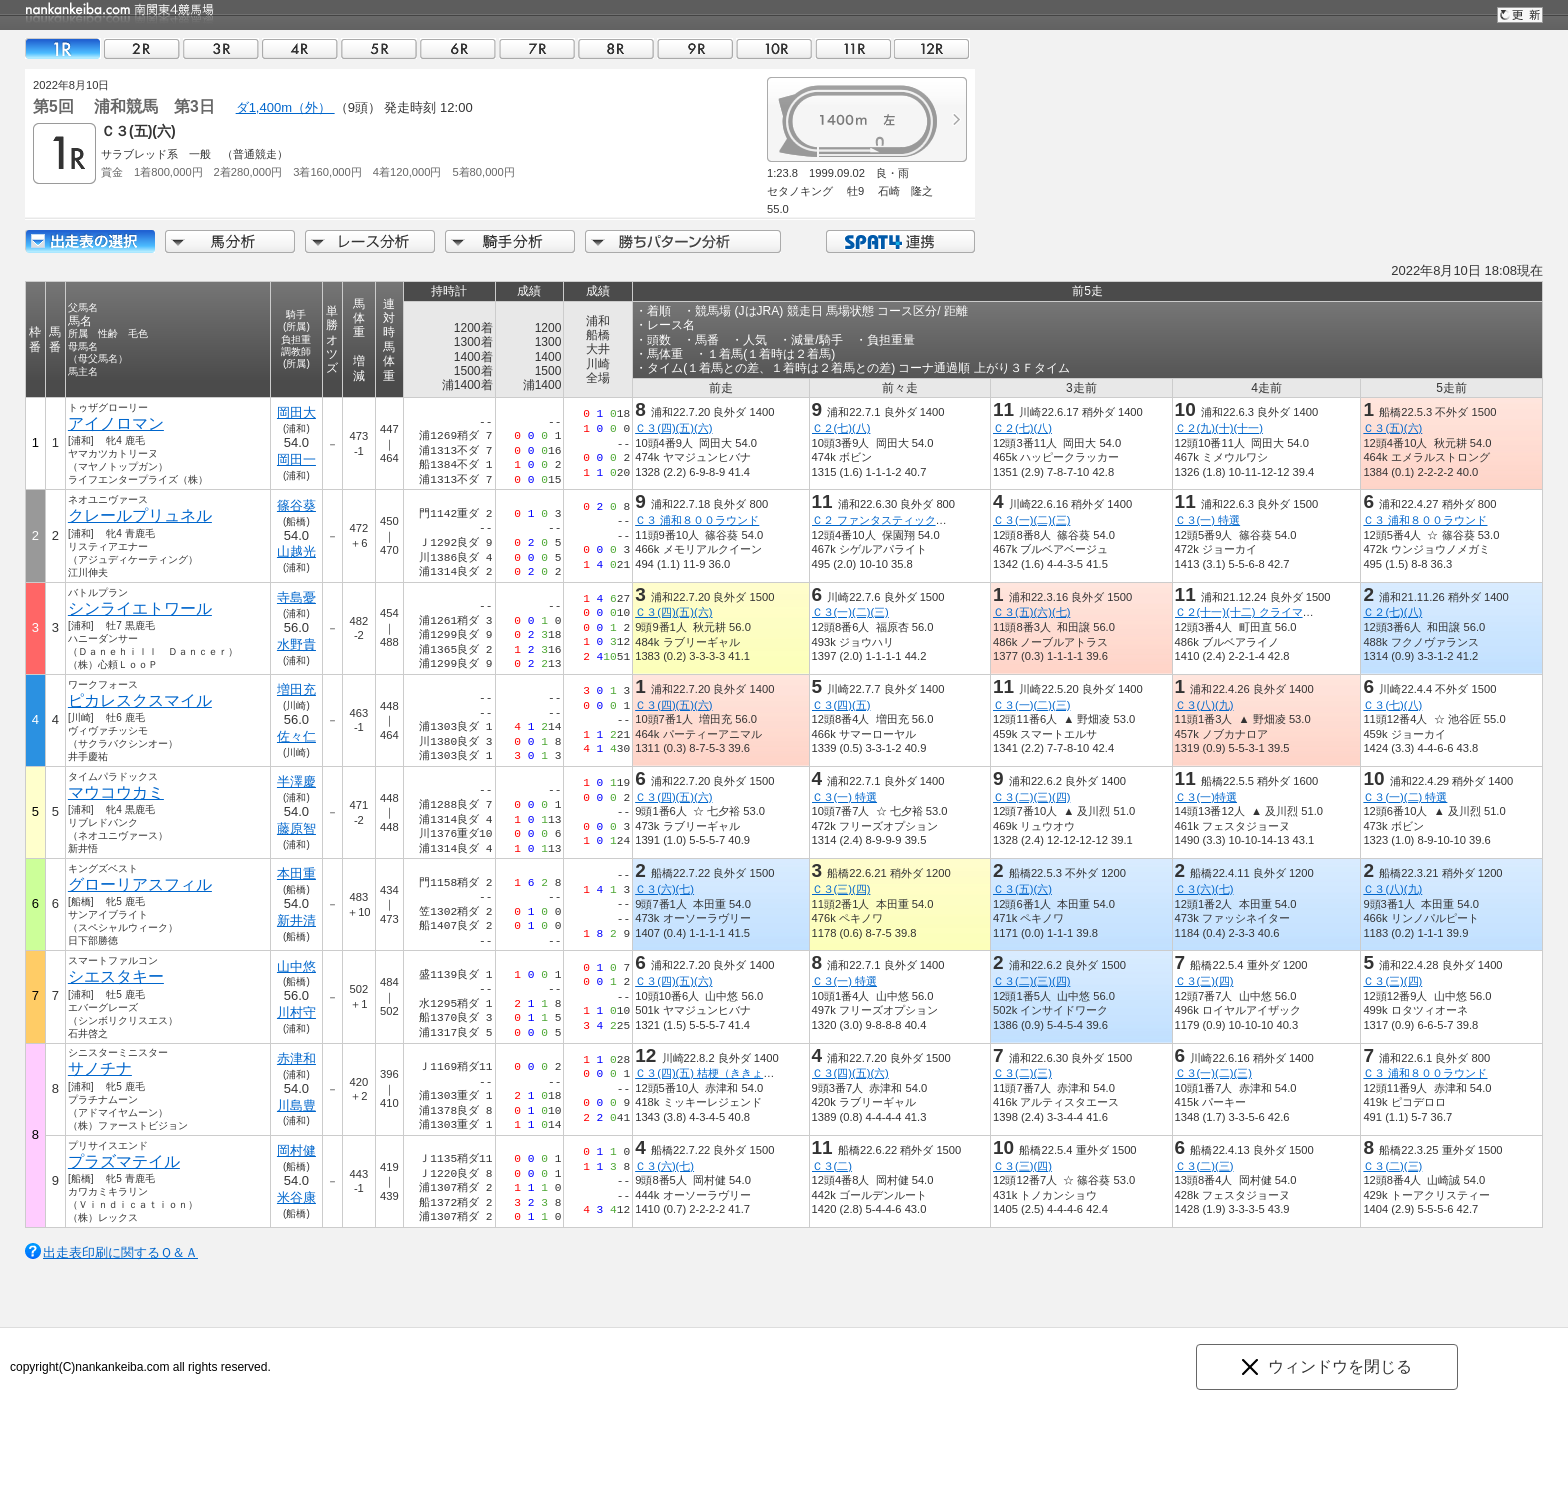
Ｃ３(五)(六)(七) (1031, 612)
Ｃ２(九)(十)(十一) (1219, 428)
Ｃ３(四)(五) (840, 705)
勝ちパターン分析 (683, 241)
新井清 (296, 920)
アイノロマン (116, 423)
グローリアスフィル (140, 884)
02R (142, 48)
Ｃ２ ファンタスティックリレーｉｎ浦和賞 (917, 520)
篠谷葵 (296, 505)
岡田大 (296, 412)
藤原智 (296, 828)
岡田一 (296, 459)
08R (616, 48)
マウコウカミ (116, 792)
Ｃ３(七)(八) (1392, 705)
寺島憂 (296, 597)
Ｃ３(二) (831, 1166)
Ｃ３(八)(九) (1204, 705)
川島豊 (296, 1105)
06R (458, 48)
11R (853, 48)
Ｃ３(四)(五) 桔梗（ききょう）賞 (715, 1073)
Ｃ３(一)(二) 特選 (1405, 797)
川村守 (296, 1012)
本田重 (296, 873)
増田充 (296, 689)
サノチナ (100, 1068)
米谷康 (296, 1197)
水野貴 (296, 644)
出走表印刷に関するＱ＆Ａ (120, 1252)
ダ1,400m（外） (285, 107)
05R (379, 48)
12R (932, 48)
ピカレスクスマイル (140, 700)
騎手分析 (510, 241)
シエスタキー (116, 976)
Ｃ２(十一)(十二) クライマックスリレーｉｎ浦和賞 (1299, 612)
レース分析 (370, 241)
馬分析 (230, 241)
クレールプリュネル (140, 515)
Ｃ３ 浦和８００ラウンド (697, 520)
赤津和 (296, 1058)
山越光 (296, 551)
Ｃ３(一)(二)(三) (1031, 520)
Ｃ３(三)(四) (840, 889)
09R (695, 48)
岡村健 (296, 1150)
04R (300, 48)
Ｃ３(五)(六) (1392, 428)
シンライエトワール (140, 608)
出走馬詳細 (90, 241)
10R (774, 48)
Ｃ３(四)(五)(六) (673, 428)
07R (537, 48)
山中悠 (296, 966)
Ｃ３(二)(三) (1022, 1073)
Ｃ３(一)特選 (1206, 797)
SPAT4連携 (899, 241)
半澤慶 (296, 781)
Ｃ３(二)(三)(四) (1031, 797)
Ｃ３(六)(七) (664, 889)
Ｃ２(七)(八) (840, 428)
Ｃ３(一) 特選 (1208, 520)
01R (63, 48)
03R (221, 48)
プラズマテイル (124, 1161)
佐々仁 (296, 736)
